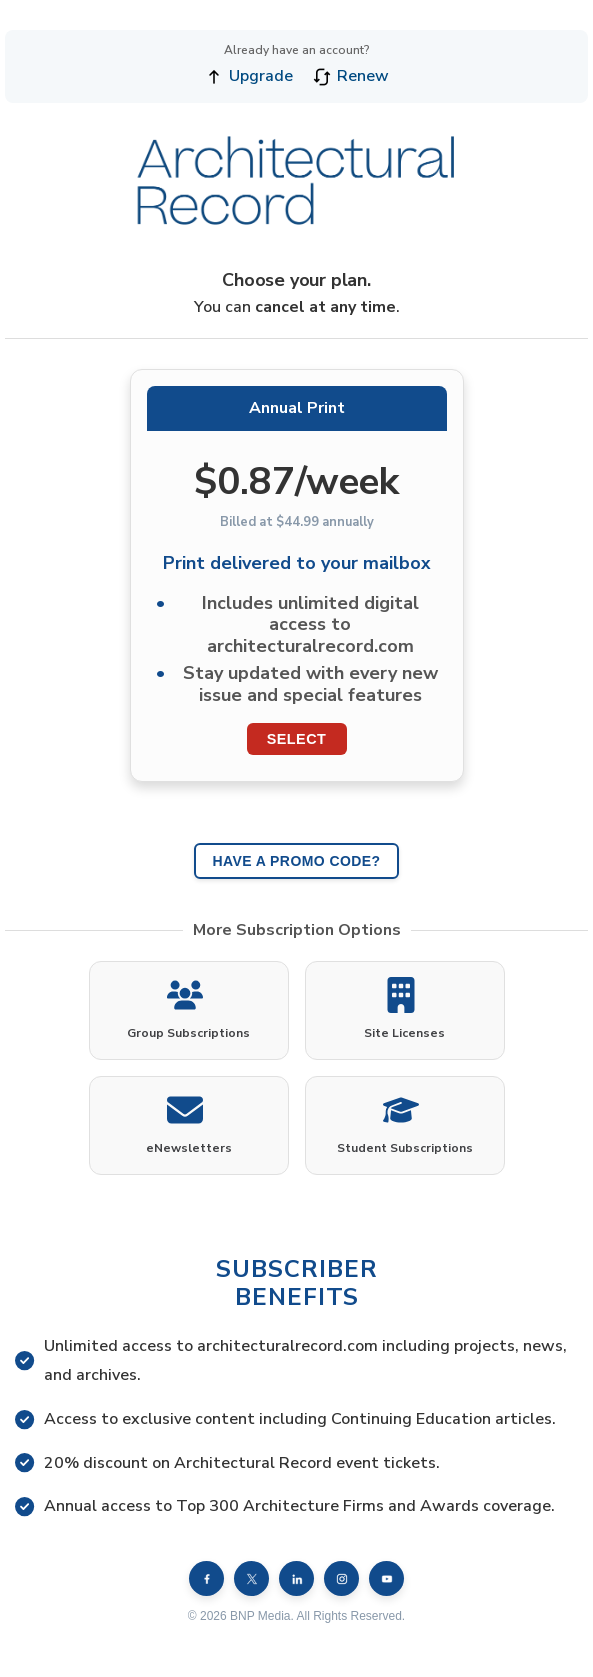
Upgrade (248, 76)
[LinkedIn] (296, 1578)
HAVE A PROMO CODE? (296, 861)
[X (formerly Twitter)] (251, 1578)
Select (296, 739)
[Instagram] (341, 1578)
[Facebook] (206, 1578)
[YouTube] (386, 1578)
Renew (350, 76)
